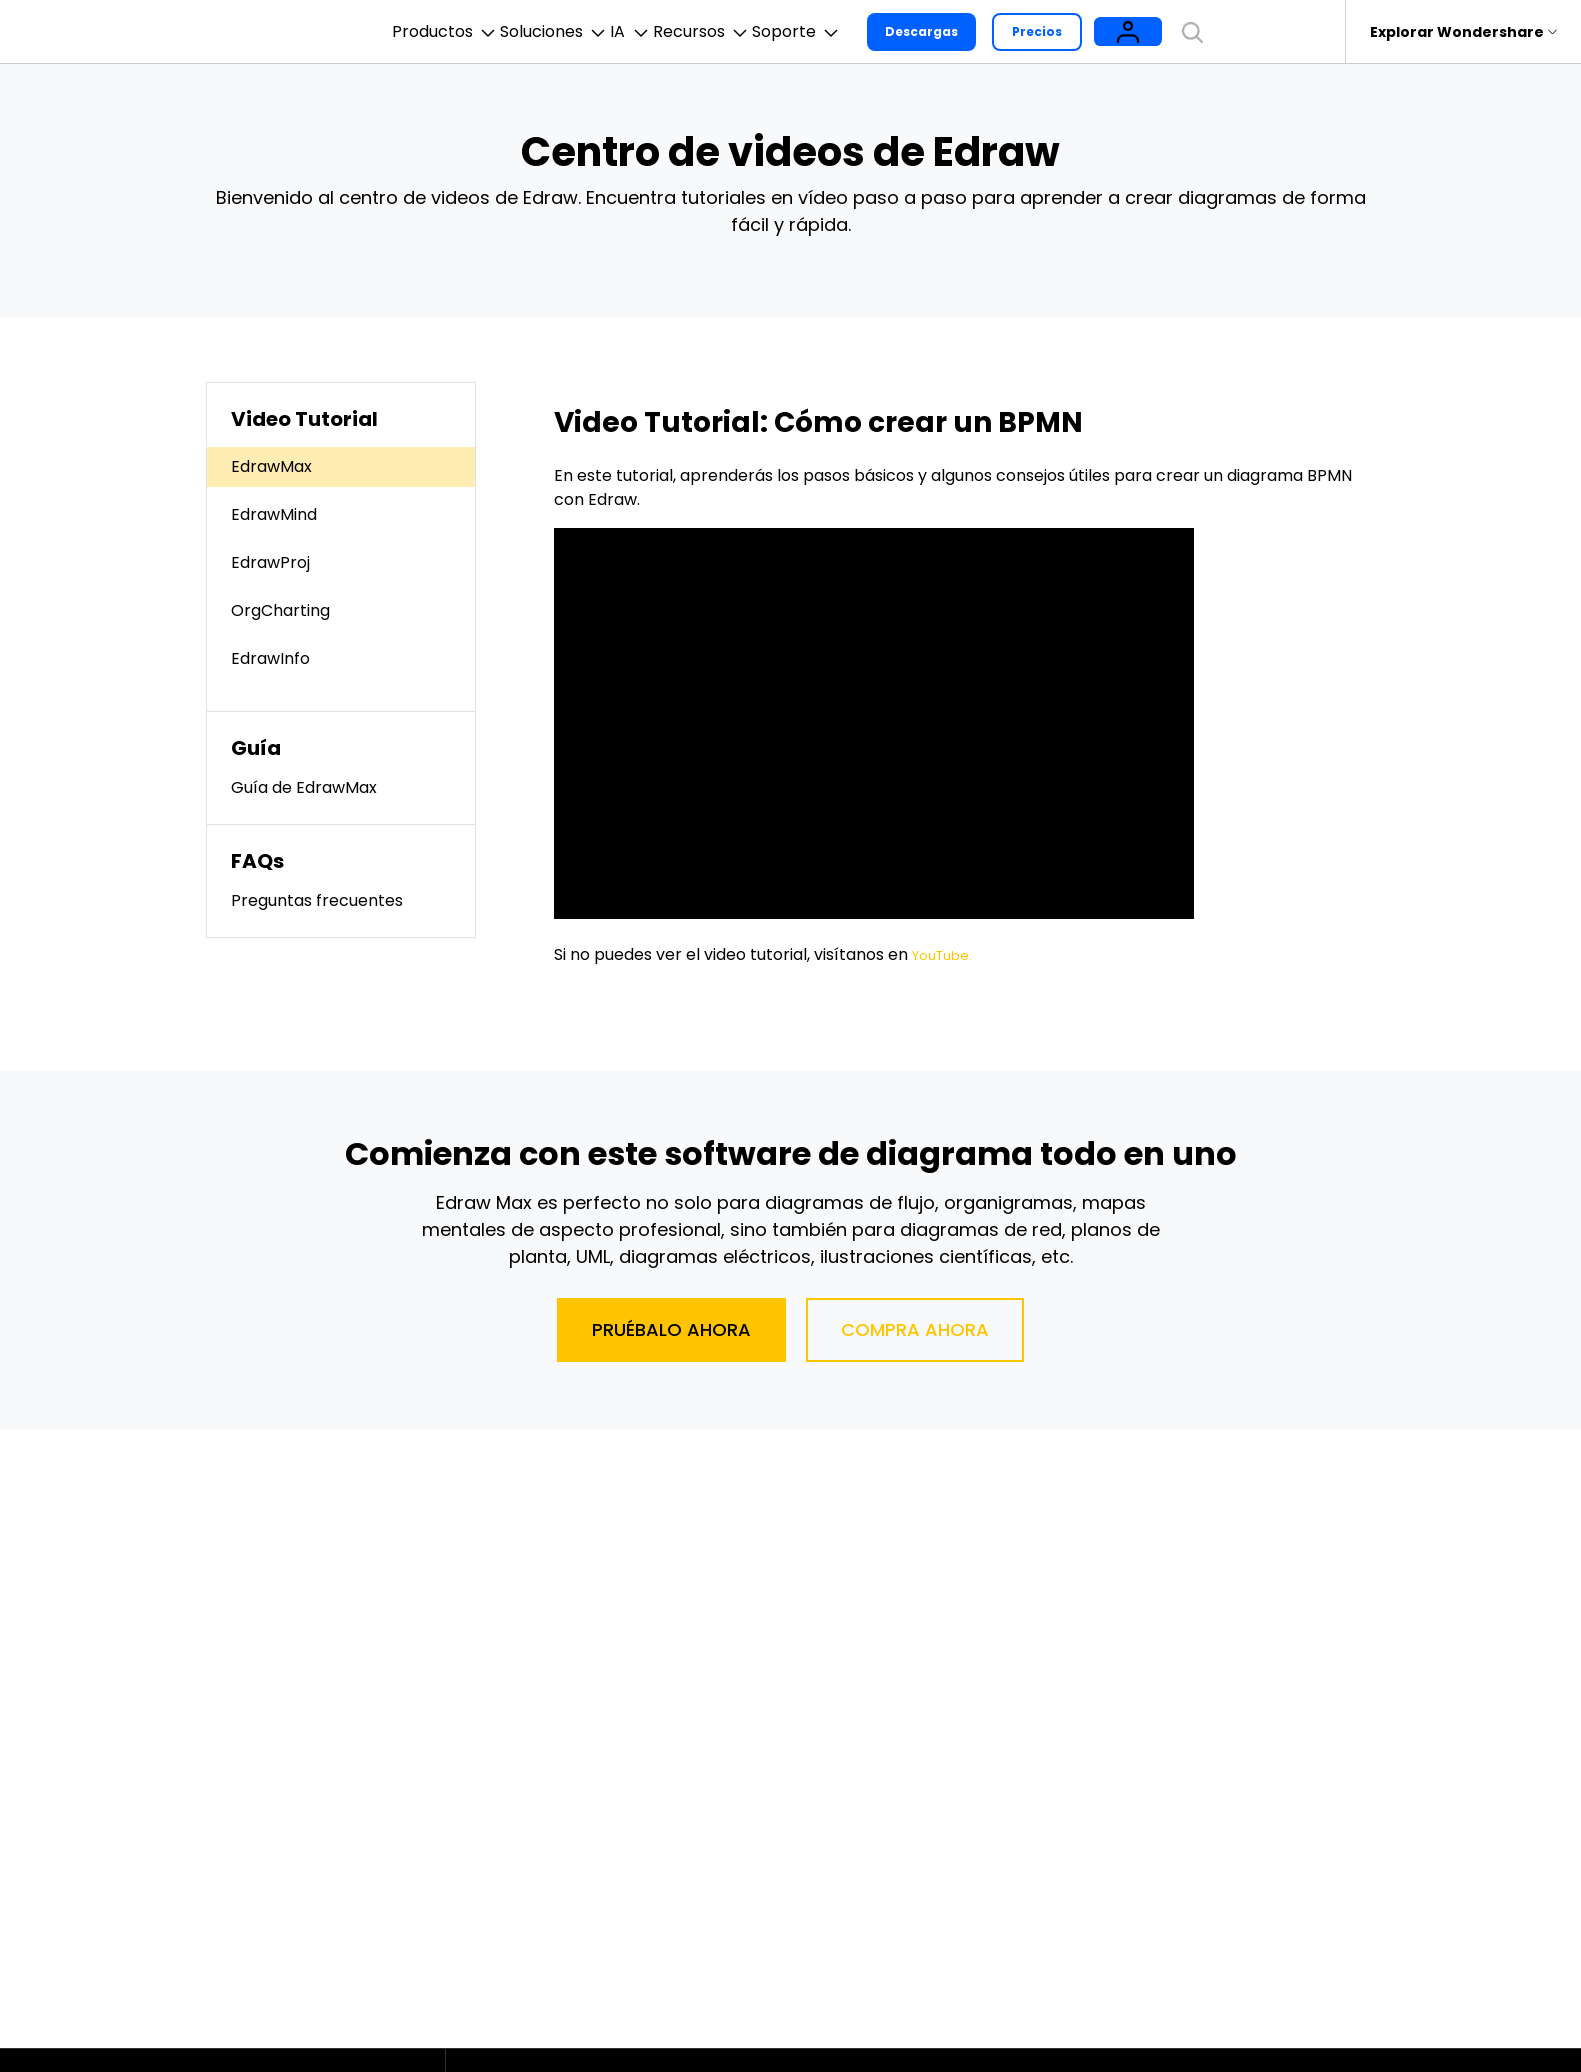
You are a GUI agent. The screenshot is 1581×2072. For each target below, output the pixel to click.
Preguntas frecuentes (317, 900)
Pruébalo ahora (671, 1329)
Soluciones (546, 32)
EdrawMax (271, 466)
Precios (1143, 31)
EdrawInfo (270, 658)
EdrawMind (274, 514)
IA (655, 32)
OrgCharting (280, 610)
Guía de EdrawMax (304, 787)
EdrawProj (270, 562)
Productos (404, 32)
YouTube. (947, 954)
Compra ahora (915, 1329)
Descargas (1027, 31)
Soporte (887, 32)
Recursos (759, 32)
